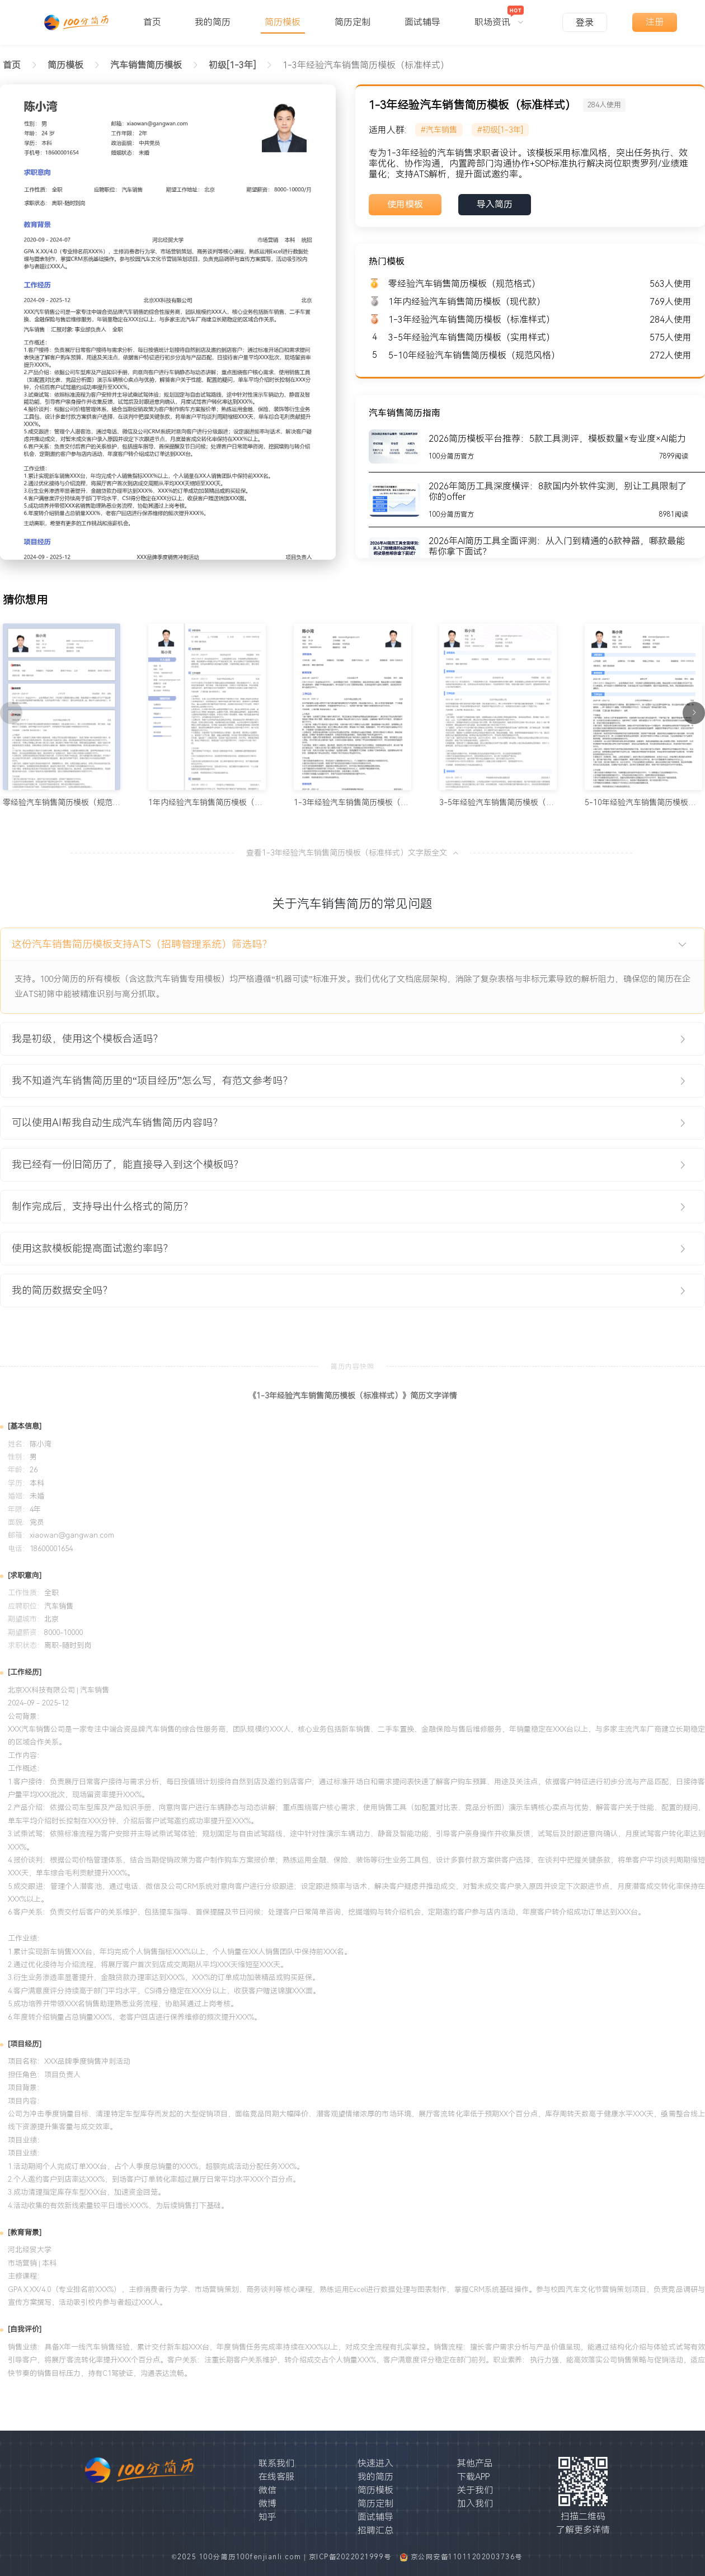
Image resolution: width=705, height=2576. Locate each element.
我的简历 (375, 2476)
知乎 (267, 2517)
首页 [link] (12, 65)
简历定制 (375, 2503)
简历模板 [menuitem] (282, 22)
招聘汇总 (375, 2530)
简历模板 (375, 2490)
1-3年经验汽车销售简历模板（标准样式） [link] (366, 65)
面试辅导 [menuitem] (422, 22)
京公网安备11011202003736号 (467, 2557)
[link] (65, 65)
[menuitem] (499, 17)
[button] (352, 944)
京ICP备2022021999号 (351, 2557)
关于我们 (475, 2490)
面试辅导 (375, 2517)
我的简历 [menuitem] (213, 22)
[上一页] (11, 713)
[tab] (352, 944)
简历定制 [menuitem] (352, 22)
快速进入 (375, 2463)
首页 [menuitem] (152, 22)
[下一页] (694, 713)
